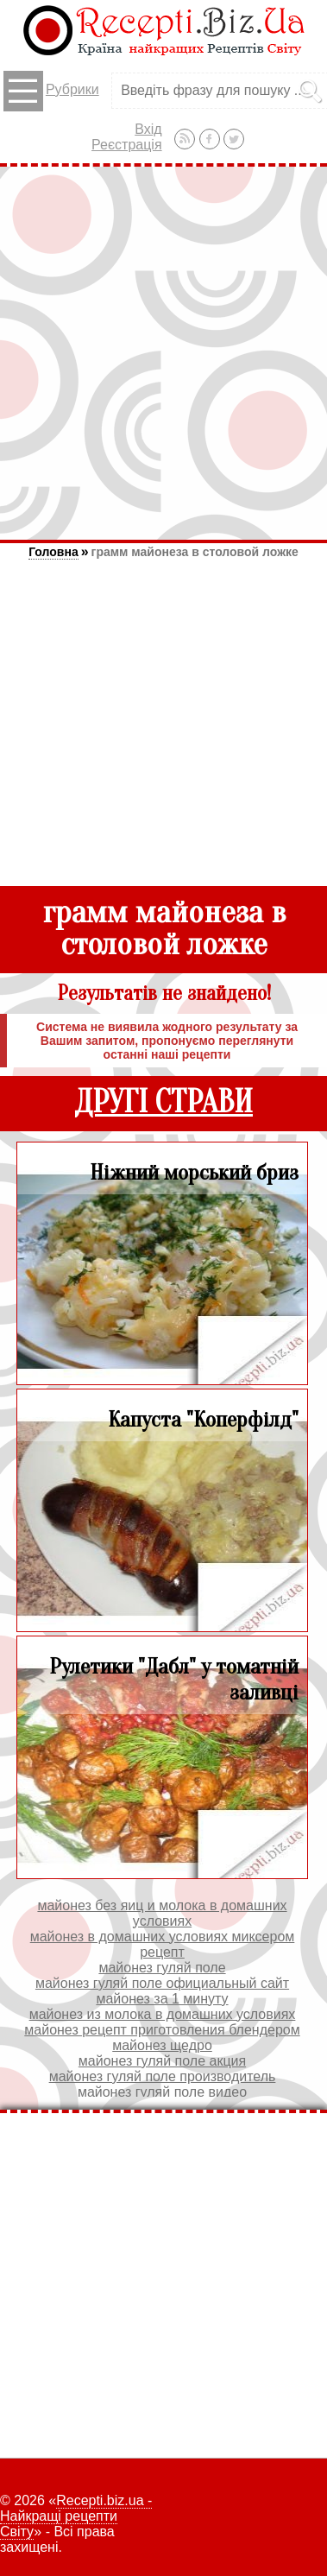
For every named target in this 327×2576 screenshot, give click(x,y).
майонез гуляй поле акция (162, 2061)
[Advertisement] (162, 353)
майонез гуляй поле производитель (162, 2076)
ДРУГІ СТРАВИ (163, 1102)
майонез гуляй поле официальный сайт (162, 1983)
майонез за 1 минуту (162, 1998)
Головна (53, 552)
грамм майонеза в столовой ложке (195, 552)
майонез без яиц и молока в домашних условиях (161, 1913)
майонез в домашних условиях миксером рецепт (162, 1944)
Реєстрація (126, 144)
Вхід (148, 129)
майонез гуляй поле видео (162, 2092)
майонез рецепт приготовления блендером (161, 2029)
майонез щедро (162, 2045)
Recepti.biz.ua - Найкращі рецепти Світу (76, 2516)
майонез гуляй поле (161, 1967)
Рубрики (51, 91)
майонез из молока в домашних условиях (162, 2014)
